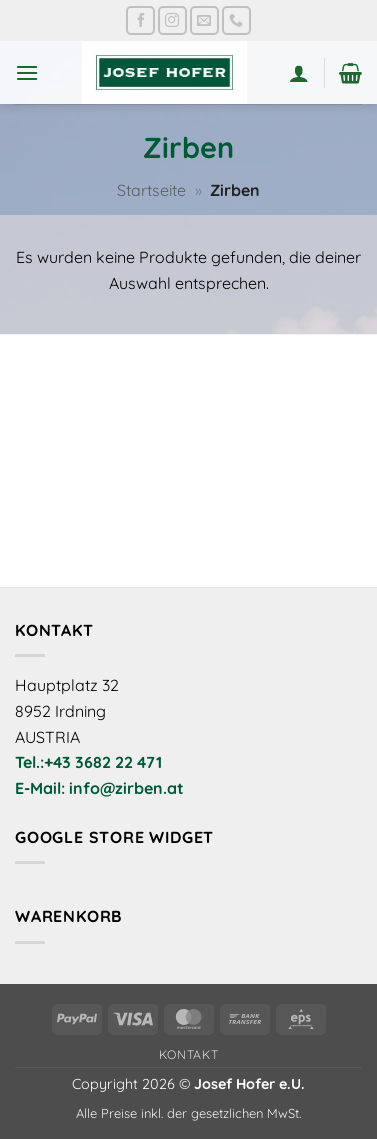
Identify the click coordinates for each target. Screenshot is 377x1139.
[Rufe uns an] (236, 20)
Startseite (151, 190)
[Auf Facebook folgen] (140, 20)
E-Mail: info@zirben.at (99, 788)
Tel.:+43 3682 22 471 (88, 762)
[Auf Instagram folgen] (172, 20)
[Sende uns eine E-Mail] (204, 20)
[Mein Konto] (299, 73)
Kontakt (188, 1054)
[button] (27, 72)
